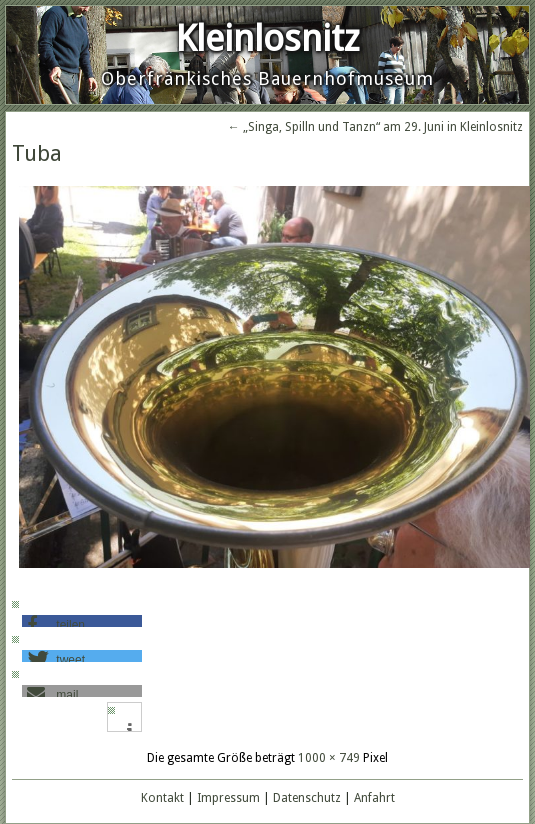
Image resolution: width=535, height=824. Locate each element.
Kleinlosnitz (267, 38)
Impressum (228, 798)
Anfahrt (374, 798)
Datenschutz (307, 798)
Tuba (37, 153)
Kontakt (162, 798)
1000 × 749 (329, 758)
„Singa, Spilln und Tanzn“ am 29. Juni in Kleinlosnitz (375, 127)
